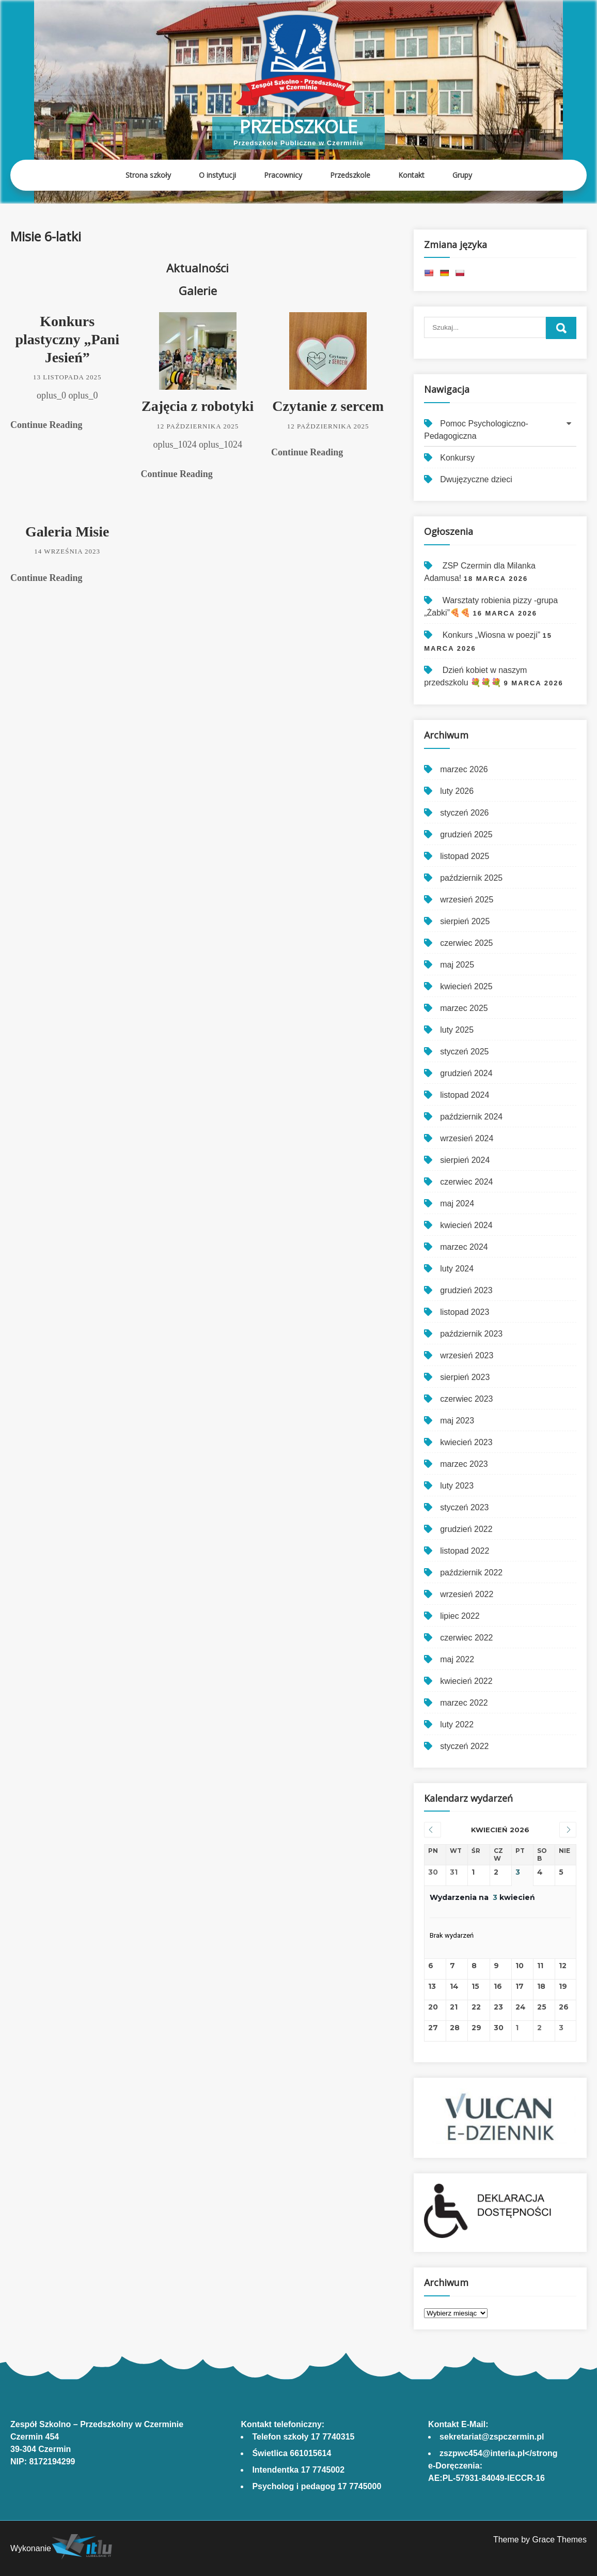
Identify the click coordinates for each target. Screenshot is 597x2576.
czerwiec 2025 (466, 943)
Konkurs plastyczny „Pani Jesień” (67, 339)
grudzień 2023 (466, 1290)
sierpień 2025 (465, 921)
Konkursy (457, 457)
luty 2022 (457, 1724)
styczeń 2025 (464, 1051)
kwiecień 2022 (466, 1681)
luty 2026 (457, 791)
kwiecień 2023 (466, 1442)
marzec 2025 (464, 1008)
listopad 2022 (464, 1550)
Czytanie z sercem (328, 406)
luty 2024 (457, 1268)
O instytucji (217, 175)
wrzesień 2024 (466, 1138)
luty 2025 (457, 1029)
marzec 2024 (464, 1247)
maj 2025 (457, 964)
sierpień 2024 (465, 1160)
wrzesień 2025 (466, 899)
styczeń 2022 (464, 1746)
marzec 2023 (464, 1464)
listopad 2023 (464, 1312)
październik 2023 (471, 1333)
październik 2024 (471, 1116)
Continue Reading (46, 425)
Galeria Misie (67, 532)
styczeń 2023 (464, 1507)
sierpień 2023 (465, 1377)
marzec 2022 (464, 1702)
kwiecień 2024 (466, 1225)
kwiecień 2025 (466, 986)
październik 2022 (471, 1572)
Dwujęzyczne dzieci (476, 479)
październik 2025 (471, 877)
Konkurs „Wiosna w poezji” (491, 635)
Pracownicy (283, 175)
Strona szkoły (148, 175)
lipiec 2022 (460, 1616)
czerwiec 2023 (466, 1398)
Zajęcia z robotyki (198, 406)
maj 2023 (457, 1420)
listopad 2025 (464, 856)
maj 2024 (457, 1203)
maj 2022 (457, 1659)
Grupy (462, 175)
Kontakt (411, 175)
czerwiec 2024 (466, 1181)
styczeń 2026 (464, 812)
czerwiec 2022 (466, 1637)
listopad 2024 (464, 1095)
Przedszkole (298, 126)
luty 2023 (457, 1485)
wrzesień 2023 (466, 1355)
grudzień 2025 (466, 834)
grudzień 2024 (466, 1073)
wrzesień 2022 (466, 1594)
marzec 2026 (464, 769)
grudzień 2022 (466, 1529)
